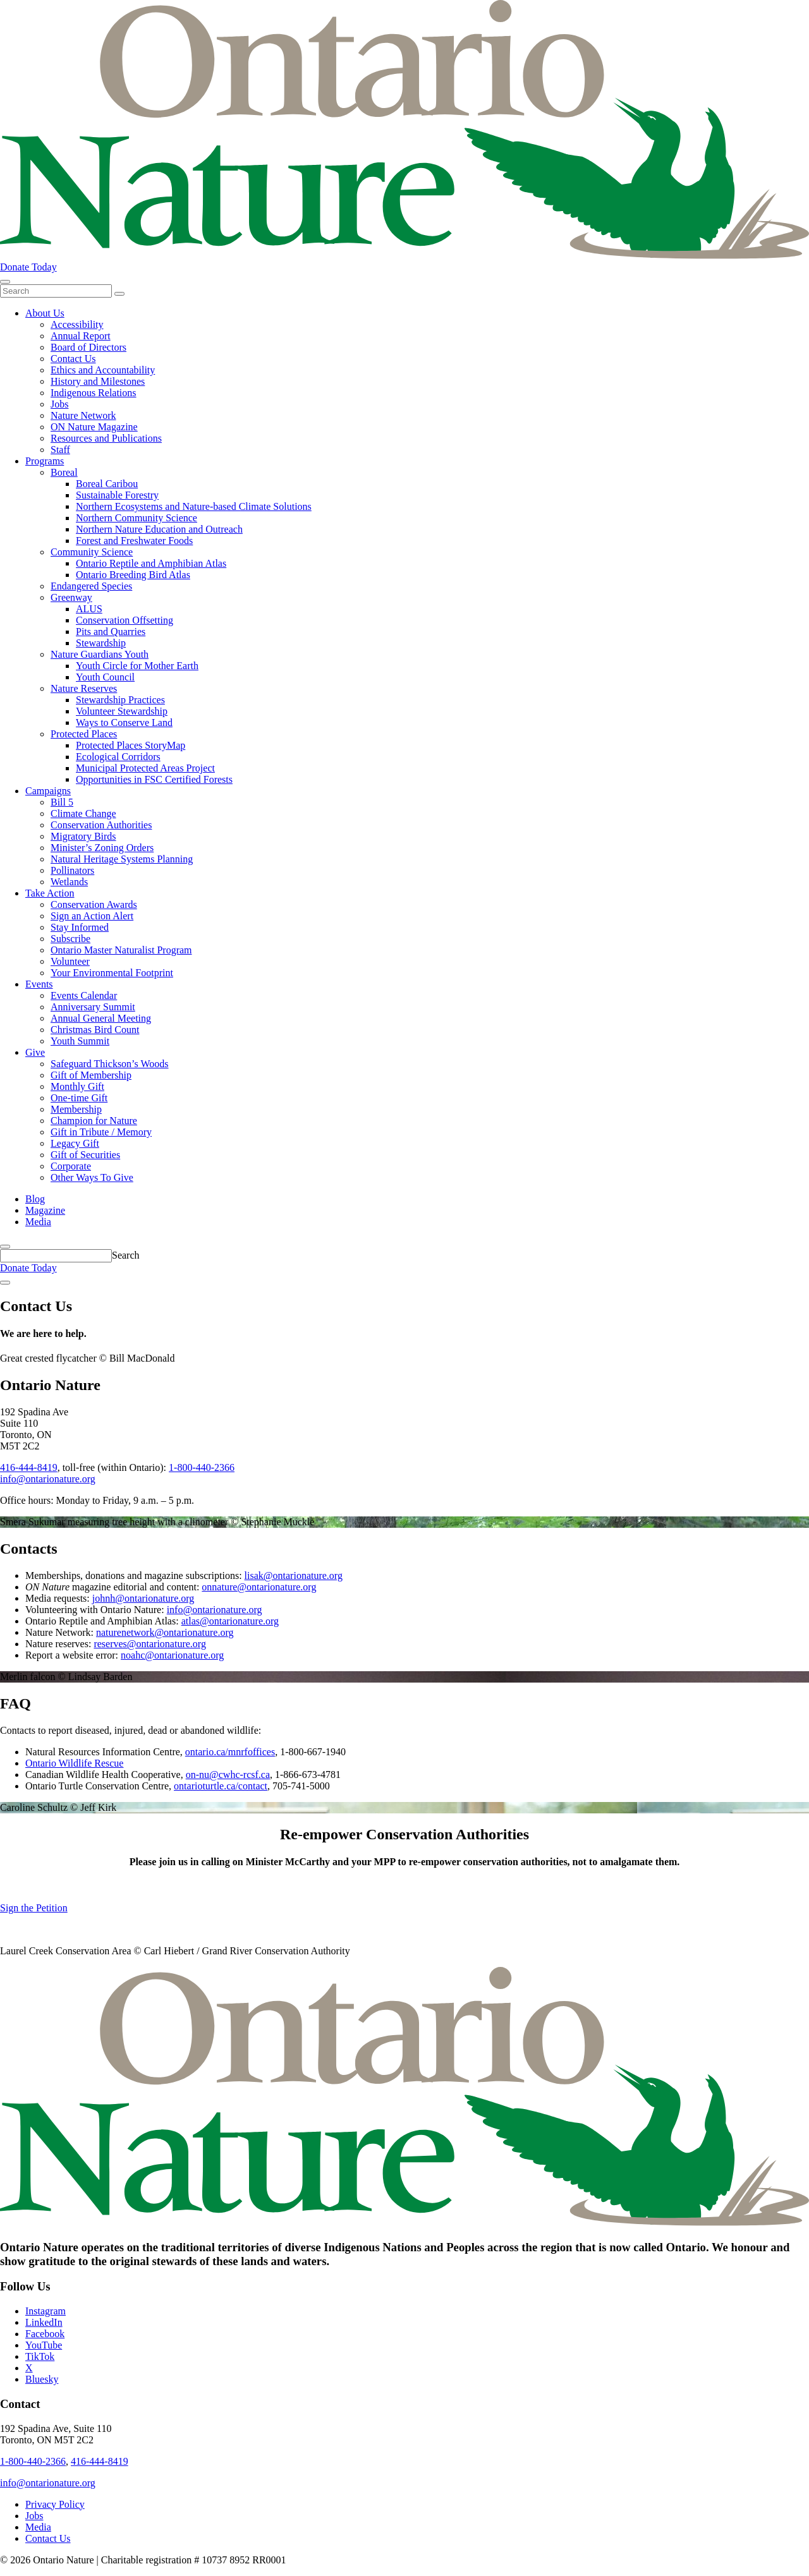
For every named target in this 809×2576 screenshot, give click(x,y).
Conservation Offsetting (124, 620)
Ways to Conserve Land (124, 722)
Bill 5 (62, 802)
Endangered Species (91, 586)
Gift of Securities (85, 1154)
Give (35, 1052)
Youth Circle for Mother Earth (137, 665)
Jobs (59, 404)
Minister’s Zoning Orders (102, 847)
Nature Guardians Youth (100, 654)
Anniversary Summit (93, 1006)
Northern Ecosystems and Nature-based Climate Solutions (194, 506)
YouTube (43, 2345)
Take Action (50, 893)
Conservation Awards (94, 904)
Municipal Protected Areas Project (145, 768)
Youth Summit (80, 1041)
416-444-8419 (29, 1467)
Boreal (64, 472)
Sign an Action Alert (92, 915)
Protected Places (84, 734)
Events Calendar (84, 995)
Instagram (45, 2311)
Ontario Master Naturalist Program (121, 950)
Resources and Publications (106, 438)
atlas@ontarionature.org (230, 1621)
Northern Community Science (136, 517)
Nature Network (83, 415)
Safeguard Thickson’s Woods (110, 1063)
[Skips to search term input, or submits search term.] (5, 1247)
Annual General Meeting (101, 1018)
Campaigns (48, 790)
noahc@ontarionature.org (172, 1655)
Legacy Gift (75, 1143)
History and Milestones (98, 381)
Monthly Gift (77, 1086)
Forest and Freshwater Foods (134, 540)
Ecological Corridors (118, 756)
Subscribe (70, 938)
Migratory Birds (83, 836)
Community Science (92, 552)
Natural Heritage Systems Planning (122, 859)
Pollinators (72, 870)
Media (38, 1221)
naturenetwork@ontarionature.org (164, 1632)
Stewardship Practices (120, 699)
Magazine (45, 1210)
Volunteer (70, 961)
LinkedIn (44, 2322)
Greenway (71, 597)
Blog (35, 1199)
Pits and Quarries (110, 631)
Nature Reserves (84, 688)
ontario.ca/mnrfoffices (230, 1751)
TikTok (39, 2356)
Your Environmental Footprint (112, 972)
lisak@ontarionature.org (294, 1575)
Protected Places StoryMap (130, 745)
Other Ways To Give (92, 1177)
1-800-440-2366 (201, 1467)
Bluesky (41, 2379)
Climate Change (83, 813)
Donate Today (28, 267)
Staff (60, 449)
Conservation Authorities (101, 824)
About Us (44, 313)
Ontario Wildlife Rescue (74, 1763)
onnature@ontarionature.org (259, 1586)
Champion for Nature (94, 1120)
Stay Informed (80, 927)
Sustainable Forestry (117, 495)
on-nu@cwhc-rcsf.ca (228, 1774)
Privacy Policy (55, 2504)
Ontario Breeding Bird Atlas (133, 574)
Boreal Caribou (107, 483)
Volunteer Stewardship (121, 711)
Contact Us (73, 358)
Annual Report (81, 335)
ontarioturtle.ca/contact (220, 1786)
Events (39, 984)
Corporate (71, 1166)
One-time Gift (79, 1097)
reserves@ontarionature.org (149, 1643)
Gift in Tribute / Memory (101, 1132)
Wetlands (69, 881)
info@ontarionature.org (47, 1478)
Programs (44, 461)
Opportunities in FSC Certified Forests (154, 779)
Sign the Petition (34, 1907)
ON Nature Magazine (94, 426)
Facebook (44, 2333)
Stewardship (101, 643)
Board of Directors (88, 347)
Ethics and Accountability (103, 370)
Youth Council (105, 677)
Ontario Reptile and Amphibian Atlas (151, 563)
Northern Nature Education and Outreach (159, 529)
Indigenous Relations (94, 392)
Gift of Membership (91, 1075)
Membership (76, 1109)
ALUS (89, 608)
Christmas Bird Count (95, 1029)
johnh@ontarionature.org (143, 1598)
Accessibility (77, 324)
